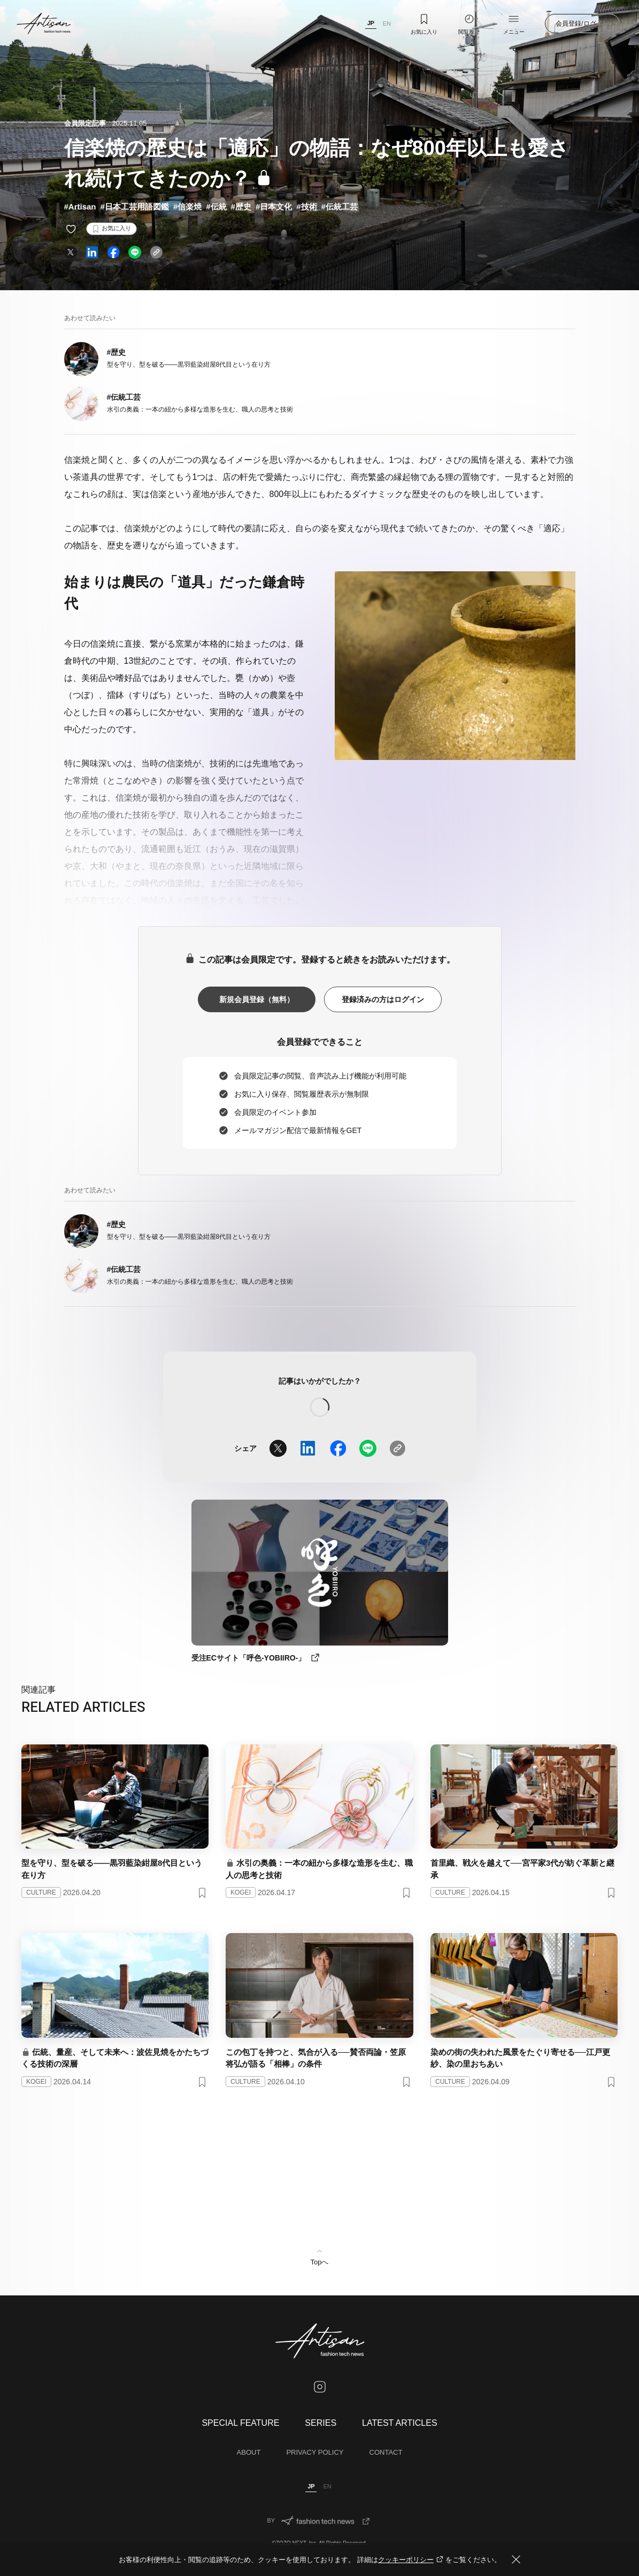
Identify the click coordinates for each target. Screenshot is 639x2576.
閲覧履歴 (469, 23)
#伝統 (216, 206)
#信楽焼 (187, 206)
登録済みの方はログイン (383, 999)
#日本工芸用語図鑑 (135, 206)
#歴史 (241, 206)
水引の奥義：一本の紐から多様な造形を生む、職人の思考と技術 (200, 409)
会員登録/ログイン (582, 23)
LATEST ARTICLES (399, 2423)
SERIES (320, 2423)
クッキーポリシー (411, 2560)
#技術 (306, 206)
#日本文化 (274, 206)
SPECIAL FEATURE (240, 2423)
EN (387, 23)
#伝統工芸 (339, 206)
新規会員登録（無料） (256, 999)
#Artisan (80, 206)
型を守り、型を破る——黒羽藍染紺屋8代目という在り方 (189, 364)
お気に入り (424, 23)
